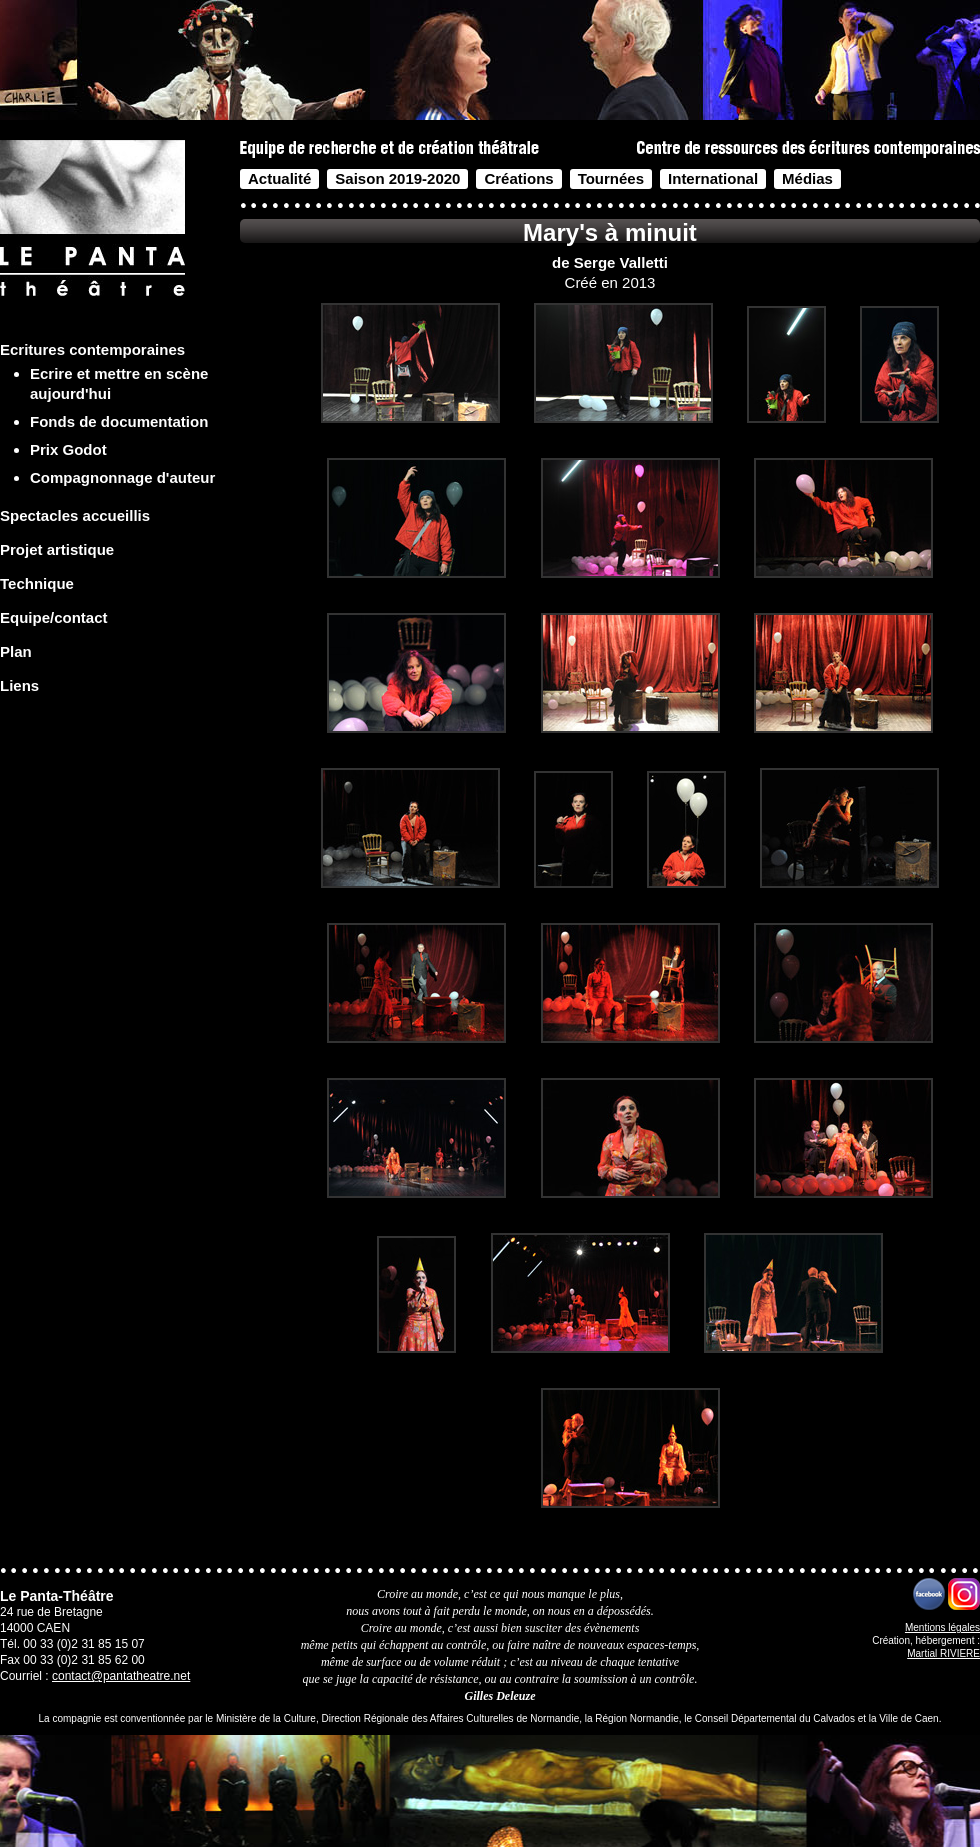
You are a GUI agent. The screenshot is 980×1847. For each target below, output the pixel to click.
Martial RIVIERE (943, 1653)
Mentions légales (942, 1627)
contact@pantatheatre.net (121, 1676)
